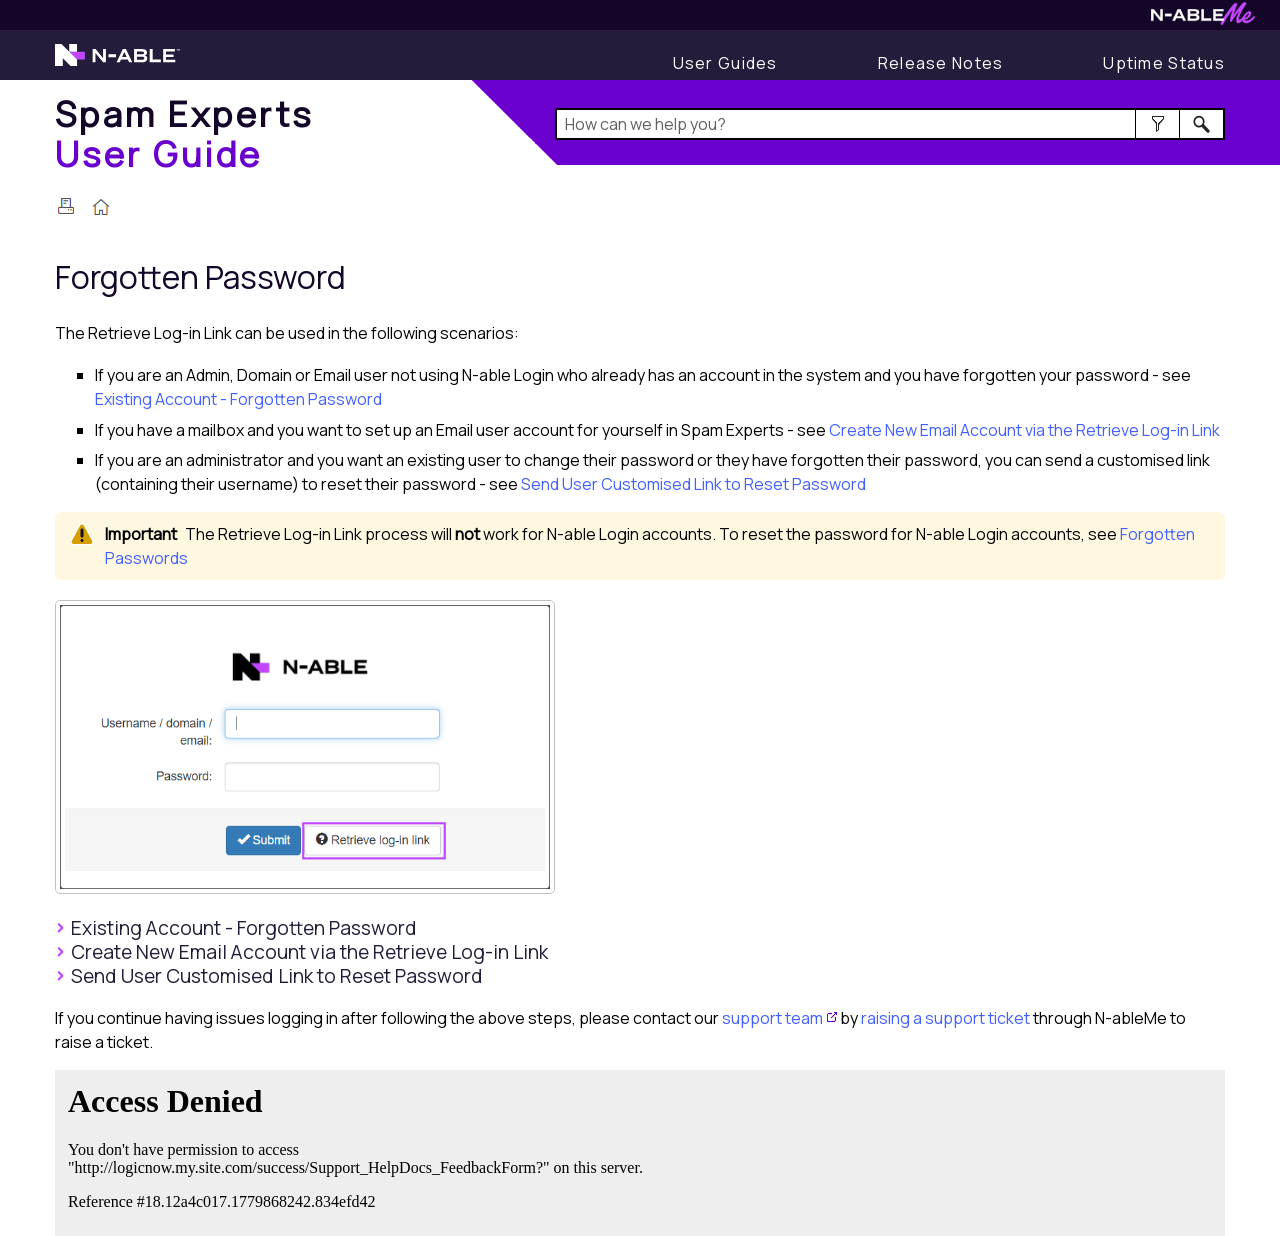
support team (772, 1018)
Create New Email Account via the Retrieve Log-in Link (1024, 430)
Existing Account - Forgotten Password (238, 399)
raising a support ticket (945, 1018)
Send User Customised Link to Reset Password (693, 484)
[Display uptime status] (1164, 63)
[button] (1157, 124)
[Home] (184, 133)
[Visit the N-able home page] (117, 64)
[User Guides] (725, 63)
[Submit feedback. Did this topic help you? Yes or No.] (360, 1150)
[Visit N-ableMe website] (1203, 19)
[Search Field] (890, 124)
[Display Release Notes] (941, 63)
